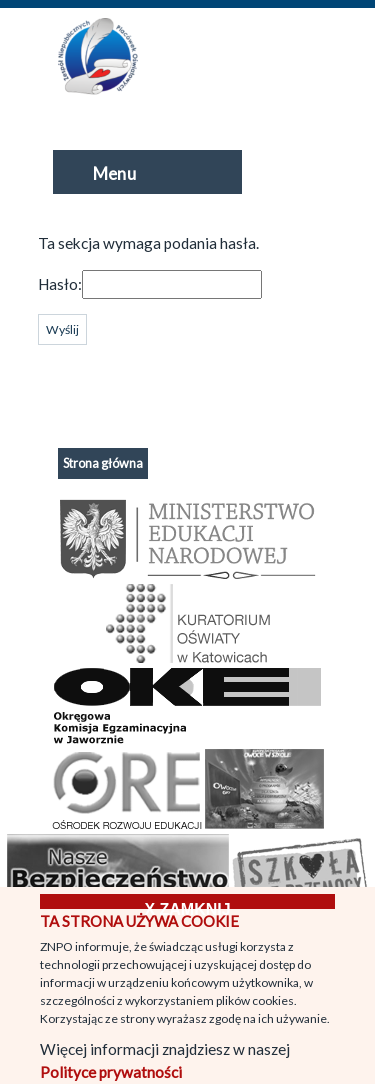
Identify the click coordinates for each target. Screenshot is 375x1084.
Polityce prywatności (111, 1072)
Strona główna (103, 463)
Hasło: (60, 284)
